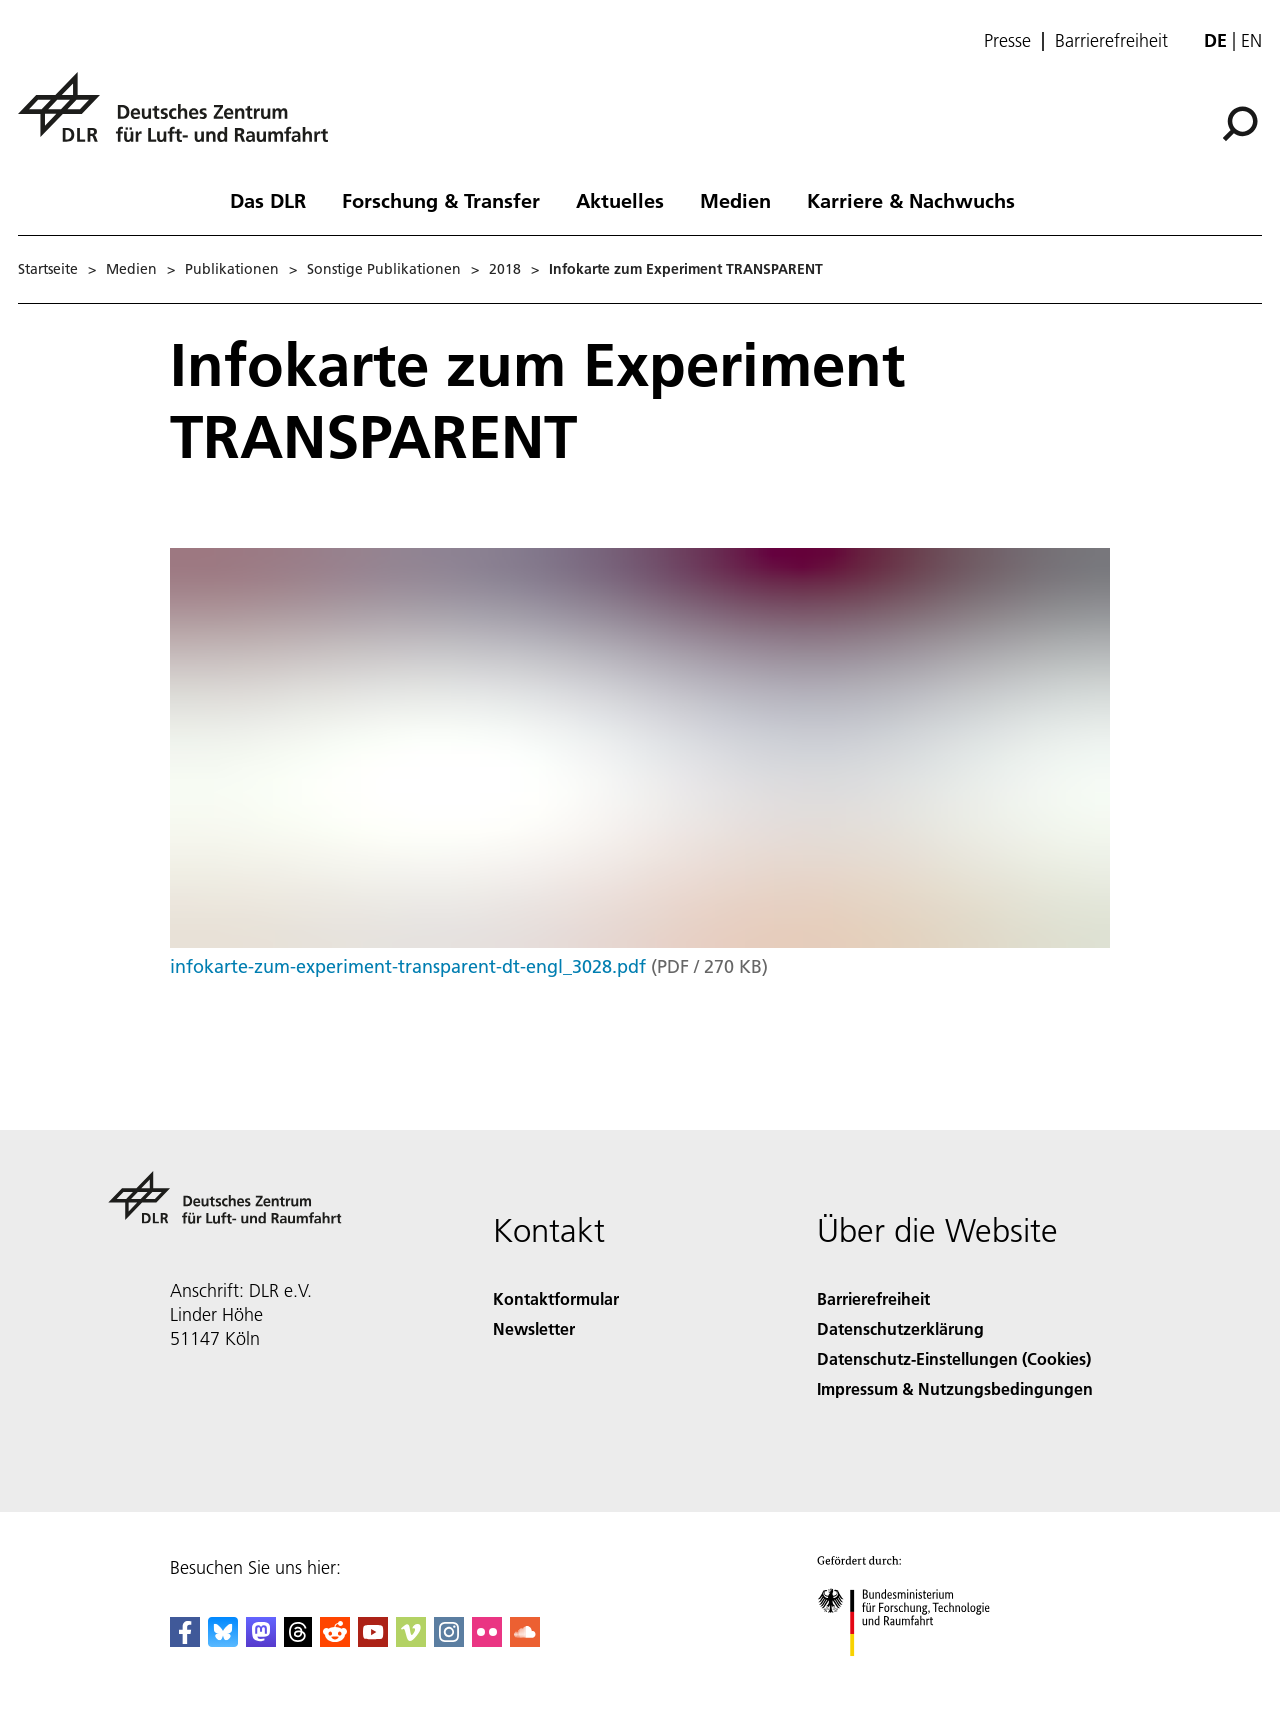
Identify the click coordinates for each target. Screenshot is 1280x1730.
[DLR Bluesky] (223, 1640)
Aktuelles (620, 200)
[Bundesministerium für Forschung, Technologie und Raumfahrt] (914, 1673)
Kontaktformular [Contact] (556, 1298)
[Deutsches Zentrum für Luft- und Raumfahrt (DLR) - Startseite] (181, 118)
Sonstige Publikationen (384, 269)
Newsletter (534, 1328)
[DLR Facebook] (185, 1640)
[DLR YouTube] (373, 1640)
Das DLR (268, 200)
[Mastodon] (261, 1640)
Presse (1007, 41)
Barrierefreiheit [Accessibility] (873, 1298)
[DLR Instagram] (449, 1640)
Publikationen (232, 269)
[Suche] (1240, 124)
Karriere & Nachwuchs (911, 200)
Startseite (48, 269)
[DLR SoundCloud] (525, 1640)
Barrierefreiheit (1111, 41)
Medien (735, 200)
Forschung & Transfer (441, 200)
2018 (505, 269)
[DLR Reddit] (335, 1640)
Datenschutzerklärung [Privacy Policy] (900, 1328)
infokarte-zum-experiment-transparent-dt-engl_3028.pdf (408, 966)
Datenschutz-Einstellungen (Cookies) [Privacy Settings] (954, 1358)
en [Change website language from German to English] (1251, 40)
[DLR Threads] (298, 1640)
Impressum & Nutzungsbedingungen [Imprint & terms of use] (955, 1388)
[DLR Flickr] (487, 1640)
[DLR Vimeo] (411, 1640)
